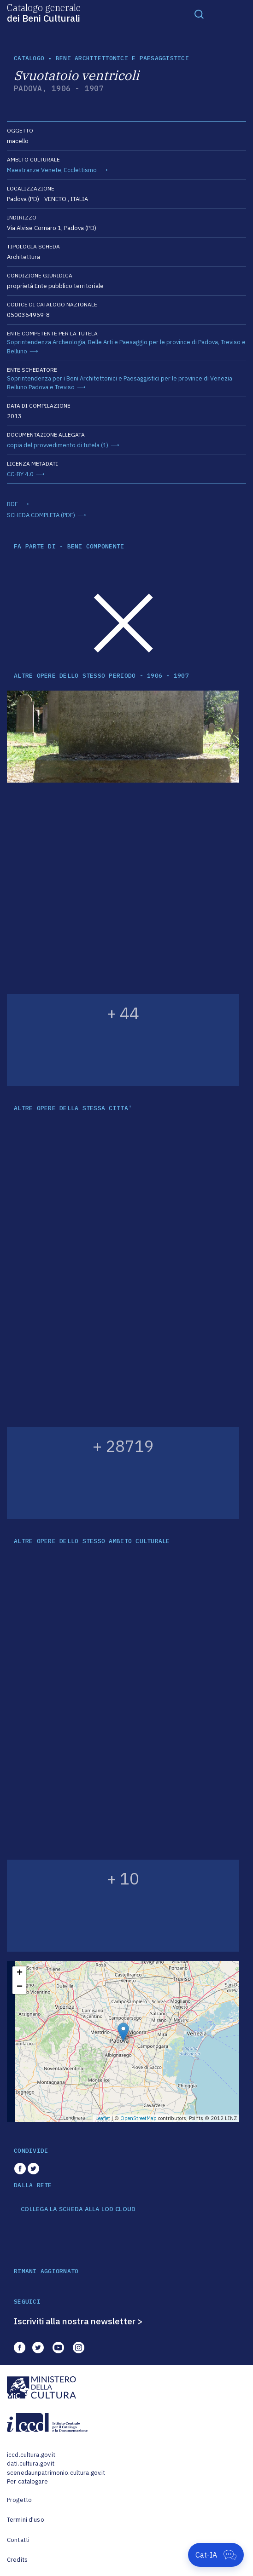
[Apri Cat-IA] (216, 2555)
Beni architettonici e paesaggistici (122, 58)
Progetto (19, 2500)
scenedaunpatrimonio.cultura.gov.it (56, 2473)
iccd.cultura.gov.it (31, 2455)
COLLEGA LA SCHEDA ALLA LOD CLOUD (78, 2209)
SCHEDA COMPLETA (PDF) (41, 515)
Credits (17, 2560)
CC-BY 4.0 (20, 474)
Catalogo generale (44, 12)
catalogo (29, 58)
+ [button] (20, 1973)
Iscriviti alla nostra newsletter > (78, 2321)
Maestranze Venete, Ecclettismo (52, 170)
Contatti (18, 2540)
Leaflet (102, 2118)
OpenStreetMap (138, 2118)
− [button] (20, 1987)
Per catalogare (27, 2481)
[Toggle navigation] (199, 13)
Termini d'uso (25, 2520)
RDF (12, 504)
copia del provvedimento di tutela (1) (57, 445)
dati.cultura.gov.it (30, 2463)
